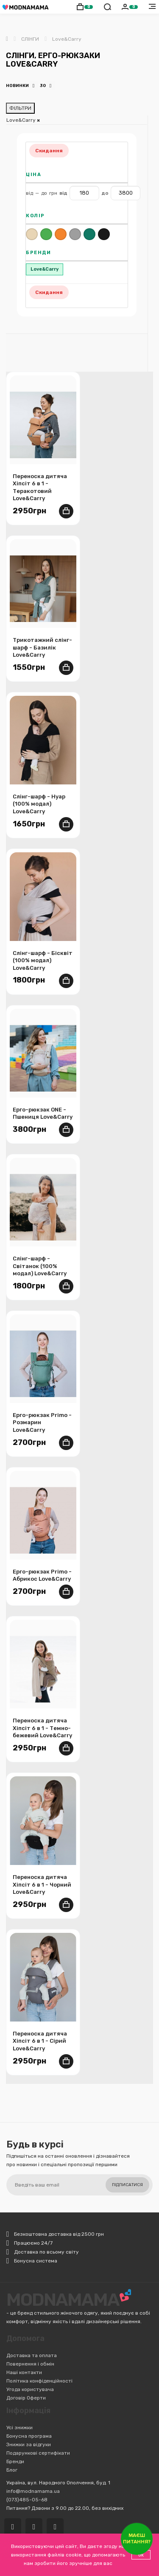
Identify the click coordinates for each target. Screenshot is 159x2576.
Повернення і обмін (30, 2364)
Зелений (46, 234)
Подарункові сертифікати (38, 2453)
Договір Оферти (26, 2398)
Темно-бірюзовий (89, 234)
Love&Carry (45, 269)
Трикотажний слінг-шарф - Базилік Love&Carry (42, 647)
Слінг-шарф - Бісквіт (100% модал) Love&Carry (43, 960)
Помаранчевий (61, 234)
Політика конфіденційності (39, 2381)
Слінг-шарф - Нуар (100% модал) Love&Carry (39, 804)
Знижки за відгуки (28, 2444)
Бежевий (32, 234)
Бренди (15, 2461)
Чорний (104, 234)
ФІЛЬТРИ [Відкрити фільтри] (20, 108)
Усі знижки (19, 2427)
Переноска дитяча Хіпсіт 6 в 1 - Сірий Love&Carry (40, 2041)
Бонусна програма (29, 2436)
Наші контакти (24, 2372)
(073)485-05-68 (26, 2500)
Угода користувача (30, 2389)
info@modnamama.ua (33, 2491)
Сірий (75, 234)
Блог (11, 2470)
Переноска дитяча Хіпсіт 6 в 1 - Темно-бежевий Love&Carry (42, 1728)
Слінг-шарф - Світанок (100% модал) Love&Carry (40, 1266)
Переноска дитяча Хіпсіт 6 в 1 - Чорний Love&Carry (42, 1884)
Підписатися (127, 2184)
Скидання (49, 151)
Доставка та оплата (31, 2355)
